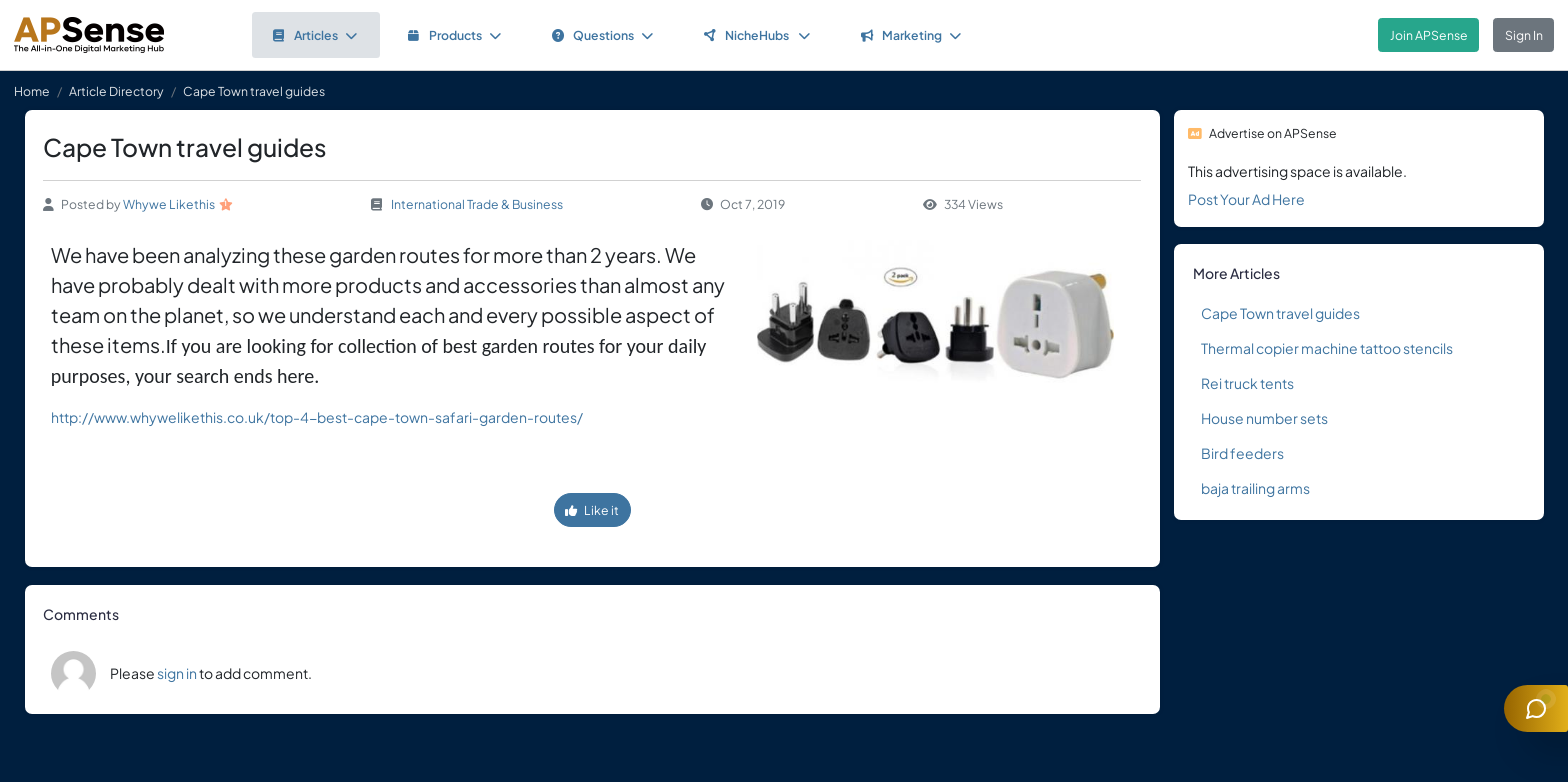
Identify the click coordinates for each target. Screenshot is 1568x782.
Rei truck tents (1247, 383)
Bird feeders (1242, 453)
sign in (177, 673)
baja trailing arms (1255, 488)
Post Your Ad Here (1246, 199)
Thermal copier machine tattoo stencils (1327, 348)
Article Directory (116, 91)
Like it (592, 510)
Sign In (1524, 35)
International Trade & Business (477, 204)
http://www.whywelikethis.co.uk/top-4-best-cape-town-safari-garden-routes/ (317, 417)
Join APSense (1429, 35)
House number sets (1264, 418)
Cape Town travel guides (1280, 313)
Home (32, 91)
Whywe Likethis (169, 204)
